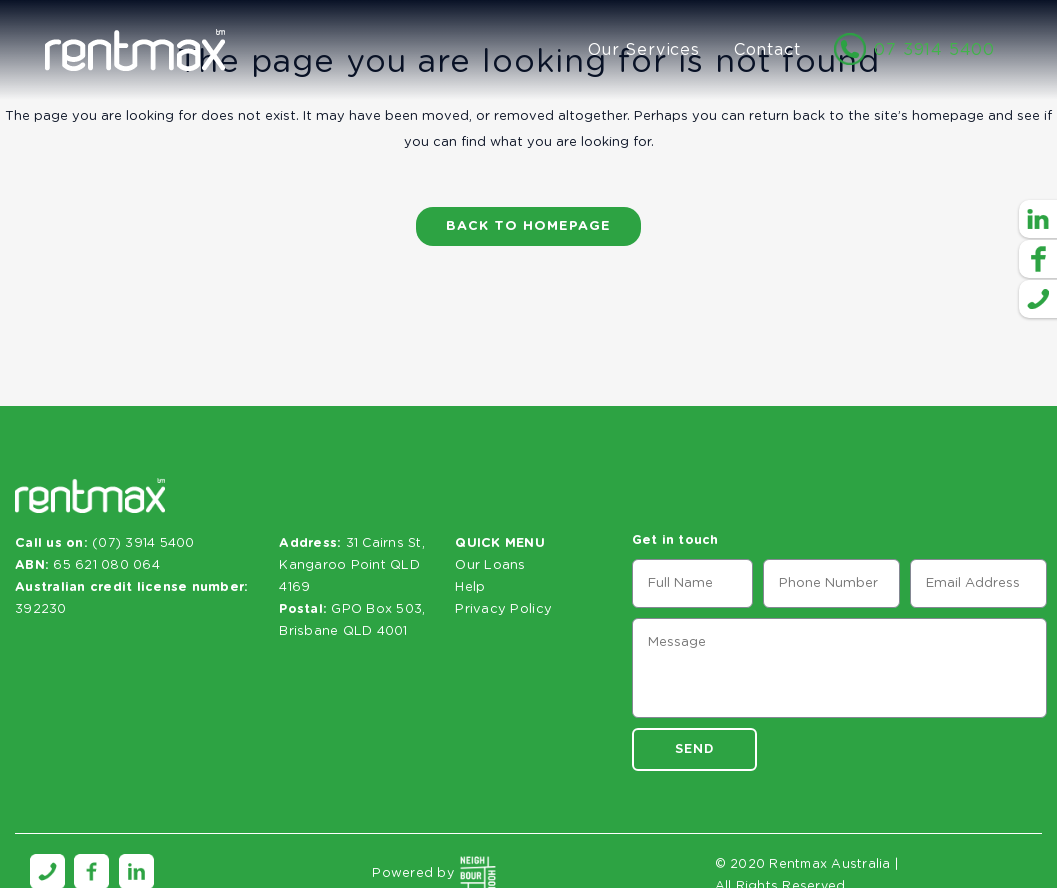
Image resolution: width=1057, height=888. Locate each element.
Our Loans (490, 565)
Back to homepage (528, 226)
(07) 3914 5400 (143, 543)
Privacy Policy (503, 609)
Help (470, 587)
